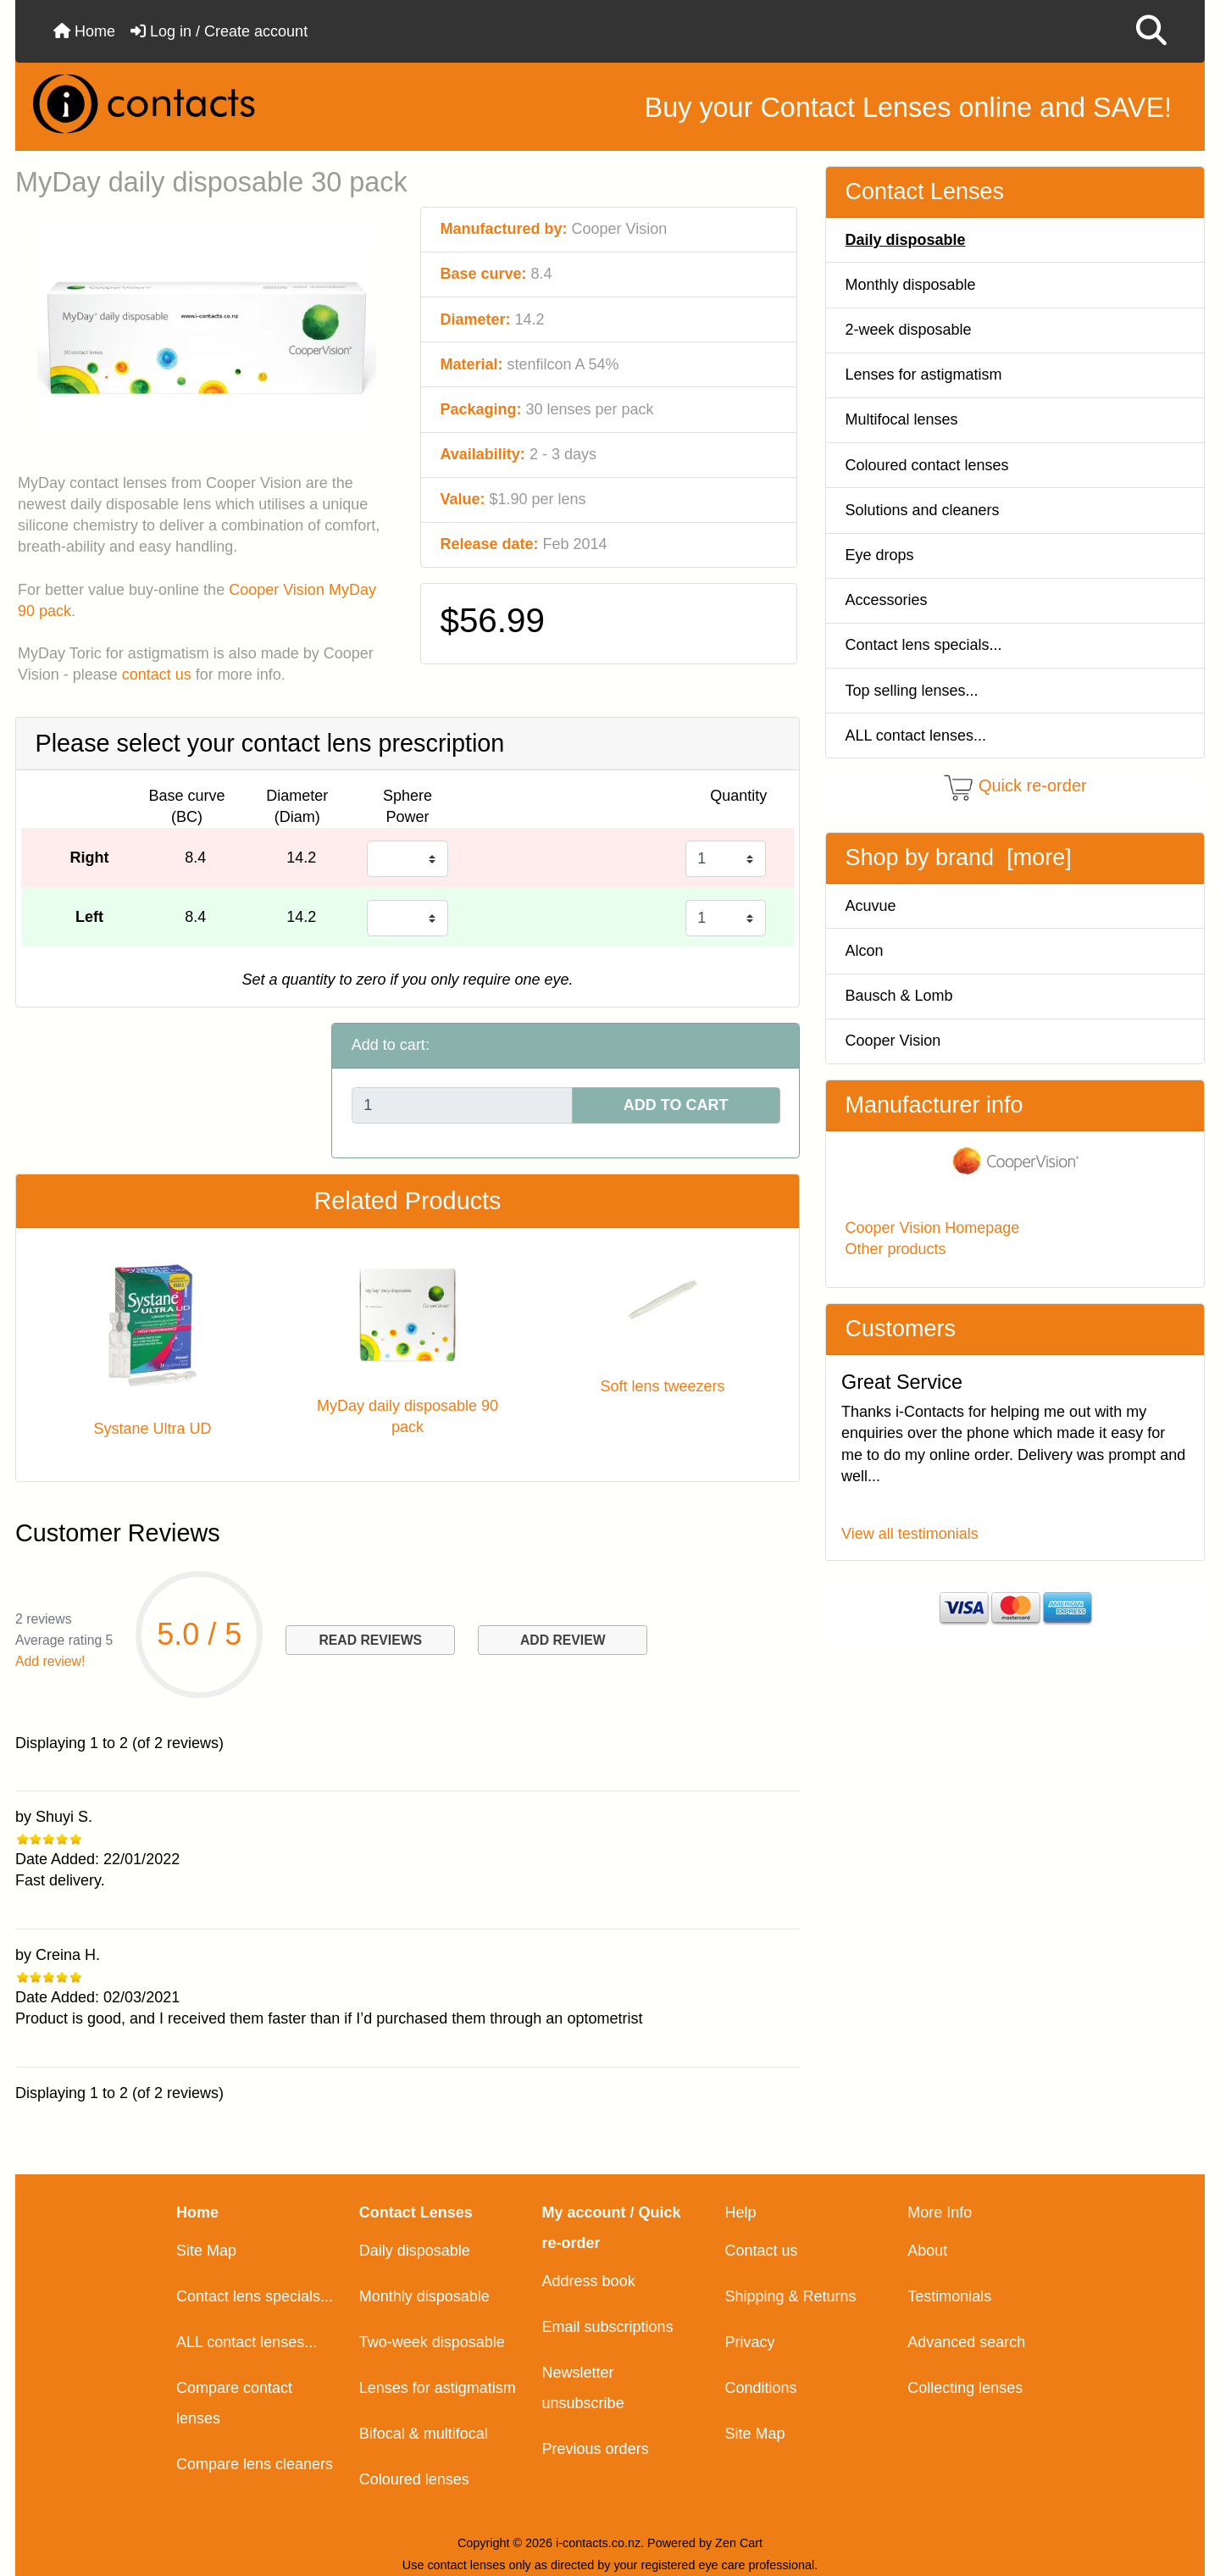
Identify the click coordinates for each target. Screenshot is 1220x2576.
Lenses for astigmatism (924, 374)
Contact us (760, 2250)
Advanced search (966, 2342)
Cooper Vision (893, 1040)
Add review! (50, 1661)
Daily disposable (414, 2250)
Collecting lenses (965, 2387)
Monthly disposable (911, 284)
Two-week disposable (432, 2342)
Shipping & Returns (790, 2296)
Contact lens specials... (924, 644)
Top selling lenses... (912, 690)
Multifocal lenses (902, 419)
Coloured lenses (414, 2479)
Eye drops (880, 555)
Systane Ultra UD (152, 1428)
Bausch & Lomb (899, 995)
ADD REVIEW (563, 1640)
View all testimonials (910, 1533)
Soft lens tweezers (662, 1386)
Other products (896, 1249)
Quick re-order (1033, 786)
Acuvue (871, 905)
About (927, 2250)
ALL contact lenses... (916, 735)
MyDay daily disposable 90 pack (407, 1416)
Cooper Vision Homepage (933, 1227)
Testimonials (949, 2296)
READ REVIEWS (370, 1640)
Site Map (206, 2250)
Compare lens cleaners (254, 2464)
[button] (1151, 31)
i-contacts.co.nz (598, 2543)
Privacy (749, 2342)
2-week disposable (909, 329)
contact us (156, 674)
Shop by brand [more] (959, 857)
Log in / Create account (219, 31)
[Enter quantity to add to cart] (462, 1105)
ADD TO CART (676, 1104)
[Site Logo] (217, 104)
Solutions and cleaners (923, 510)
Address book (588, 2281)
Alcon (865, 950)
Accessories (887, 599)
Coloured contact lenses (927, 465)
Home (84, 31)
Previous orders (595, 2448)
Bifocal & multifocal (423, 2433)
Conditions (760, 2387)
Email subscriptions (608, 2326)
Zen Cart (738, 2543)
